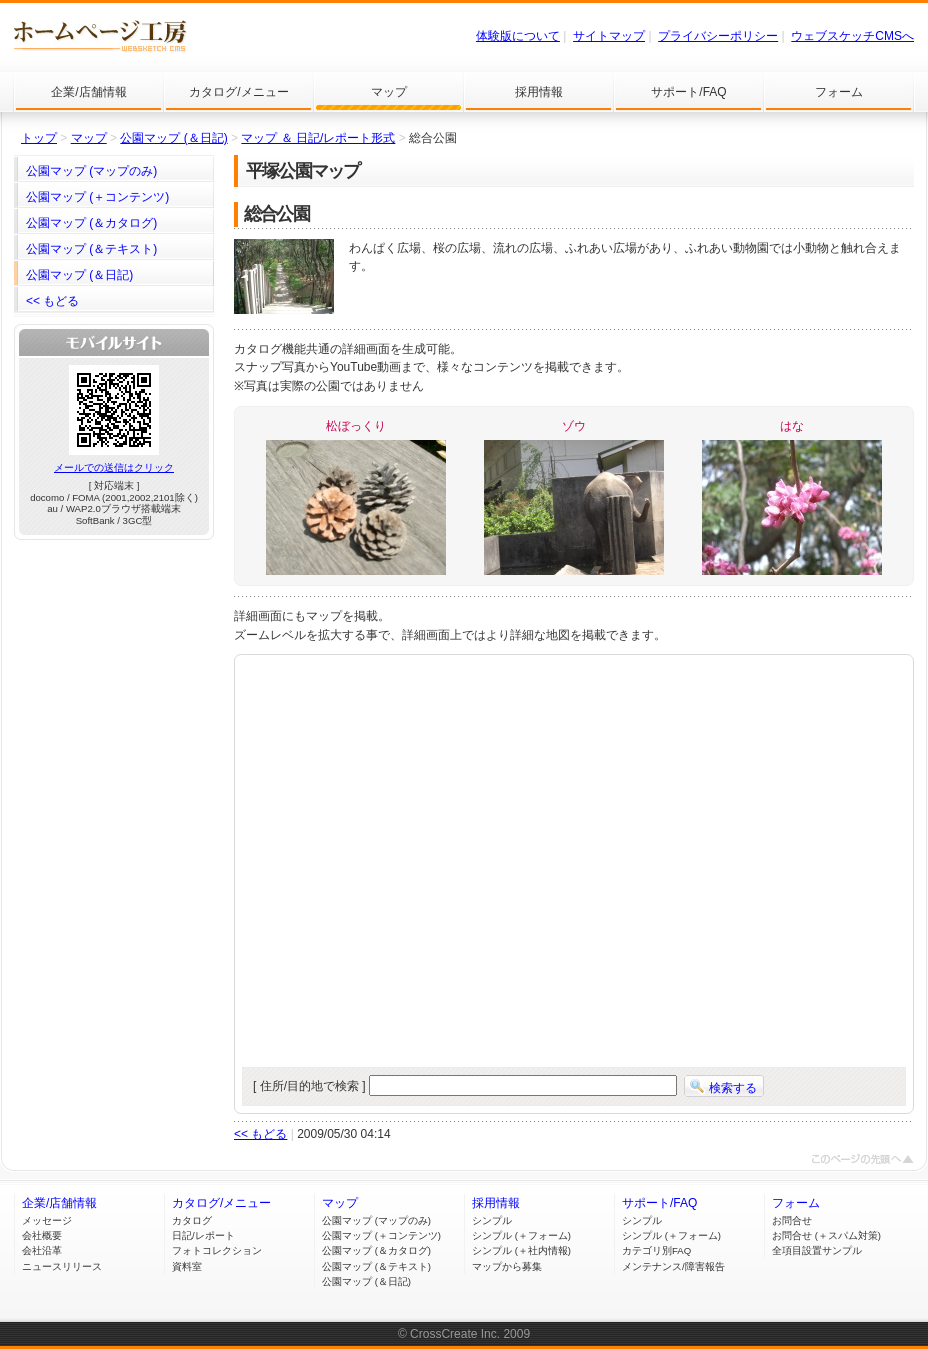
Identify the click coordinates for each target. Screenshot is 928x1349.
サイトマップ (609, 36)
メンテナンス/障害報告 (673, 1266)
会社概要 (42, 1235)
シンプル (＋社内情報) (521, 1250)
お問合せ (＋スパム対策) (826, 1235)
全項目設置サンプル (817, 1250)
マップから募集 (507, 1266)
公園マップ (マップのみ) (376, 1220)
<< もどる (260, 1134)
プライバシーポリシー (718, 36)
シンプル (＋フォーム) (521, 1235)
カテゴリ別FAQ (656, 1250)
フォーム (796, 1203)
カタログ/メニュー (221, 1203)
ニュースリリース (62, 1266)
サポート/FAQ (659, 1203)
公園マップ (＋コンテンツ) (381, 1235)
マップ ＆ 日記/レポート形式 (318, 138)
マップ (89, 138)
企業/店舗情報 (59, 1203)
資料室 (187, 1266)
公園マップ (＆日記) (173, 138)
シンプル (492, 1220)
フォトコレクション (217, 1250)
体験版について (518, 36)
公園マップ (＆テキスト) (376, 1266)
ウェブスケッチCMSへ (852, 36)
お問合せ (792, 1220)
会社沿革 (42, 1250)
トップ (39, 138)
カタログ (192, 1220)
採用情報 (496, 1203)
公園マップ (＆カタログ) (376, 1250)
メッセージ (47, 1220)
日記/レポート (203, 1235)
